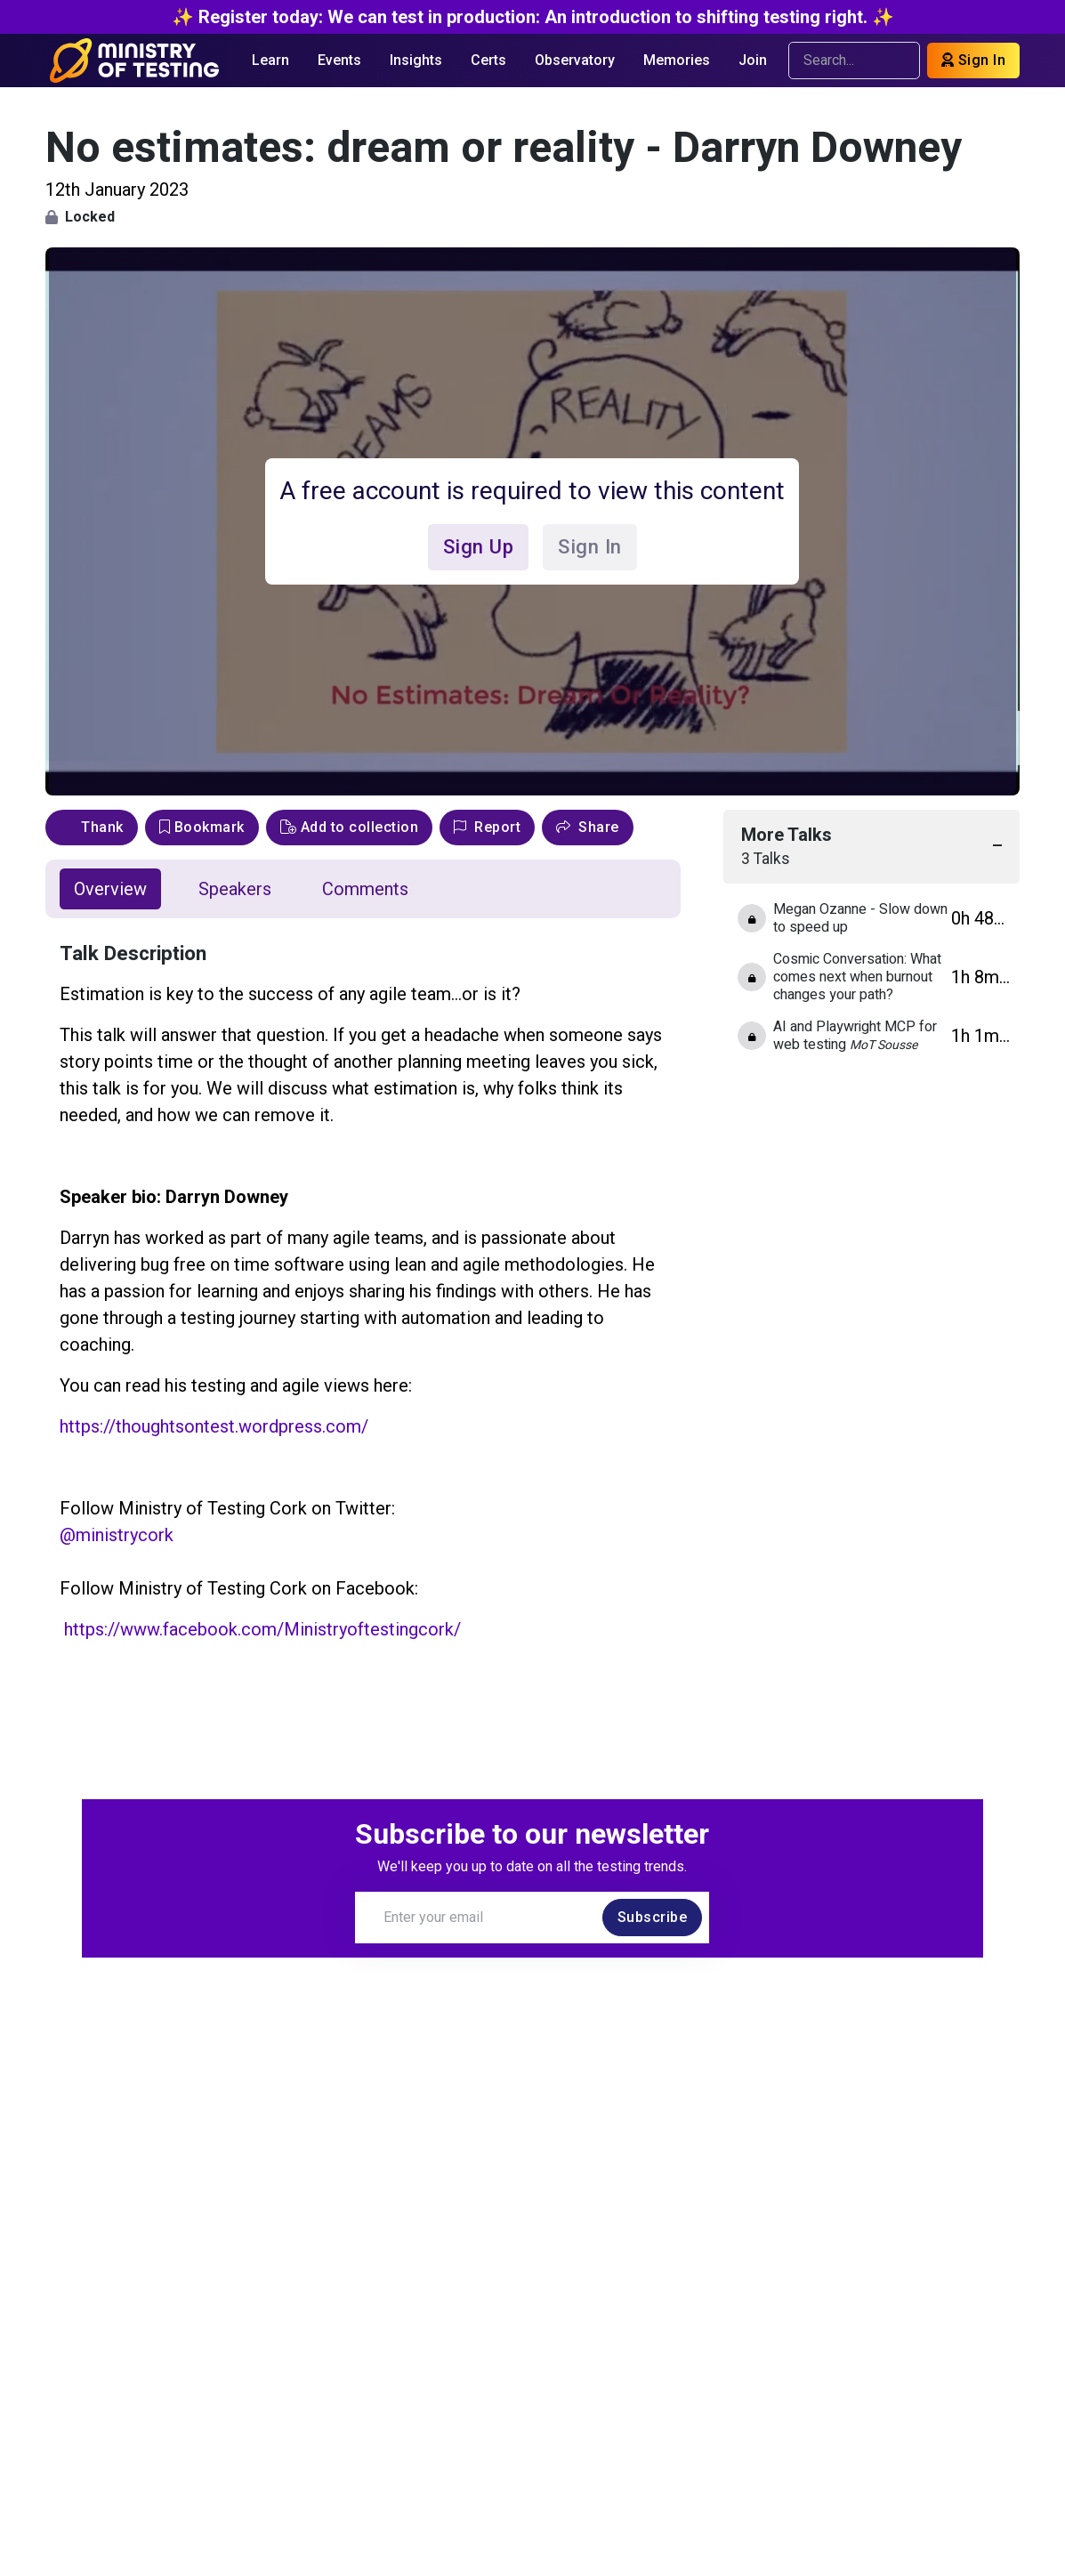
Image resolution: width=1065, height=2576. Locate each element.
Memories (676, 60)
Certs (488, 60)
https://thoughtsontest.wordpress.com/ (214, 1426)
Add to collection (349, 827)
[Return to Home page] (134, 60)
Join (752, 60)
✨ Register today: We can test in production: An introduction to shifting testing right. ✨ (533, 17)
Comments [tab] (365, 889)
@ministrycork (116, 1535)
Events (339, 60)
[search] (898, 60)
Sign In (973, 60)
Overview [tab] (110, 889)
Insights (416, 60)
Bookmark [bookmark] (202, 827)
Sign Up (477, 546)
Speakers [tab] (234, 889)
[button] (587, 827)
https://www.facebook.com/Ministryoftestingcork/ (262, 1629)
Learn (270, 60)
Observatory (575, 60)
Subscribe (652, 1917)
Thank (92, 827)
